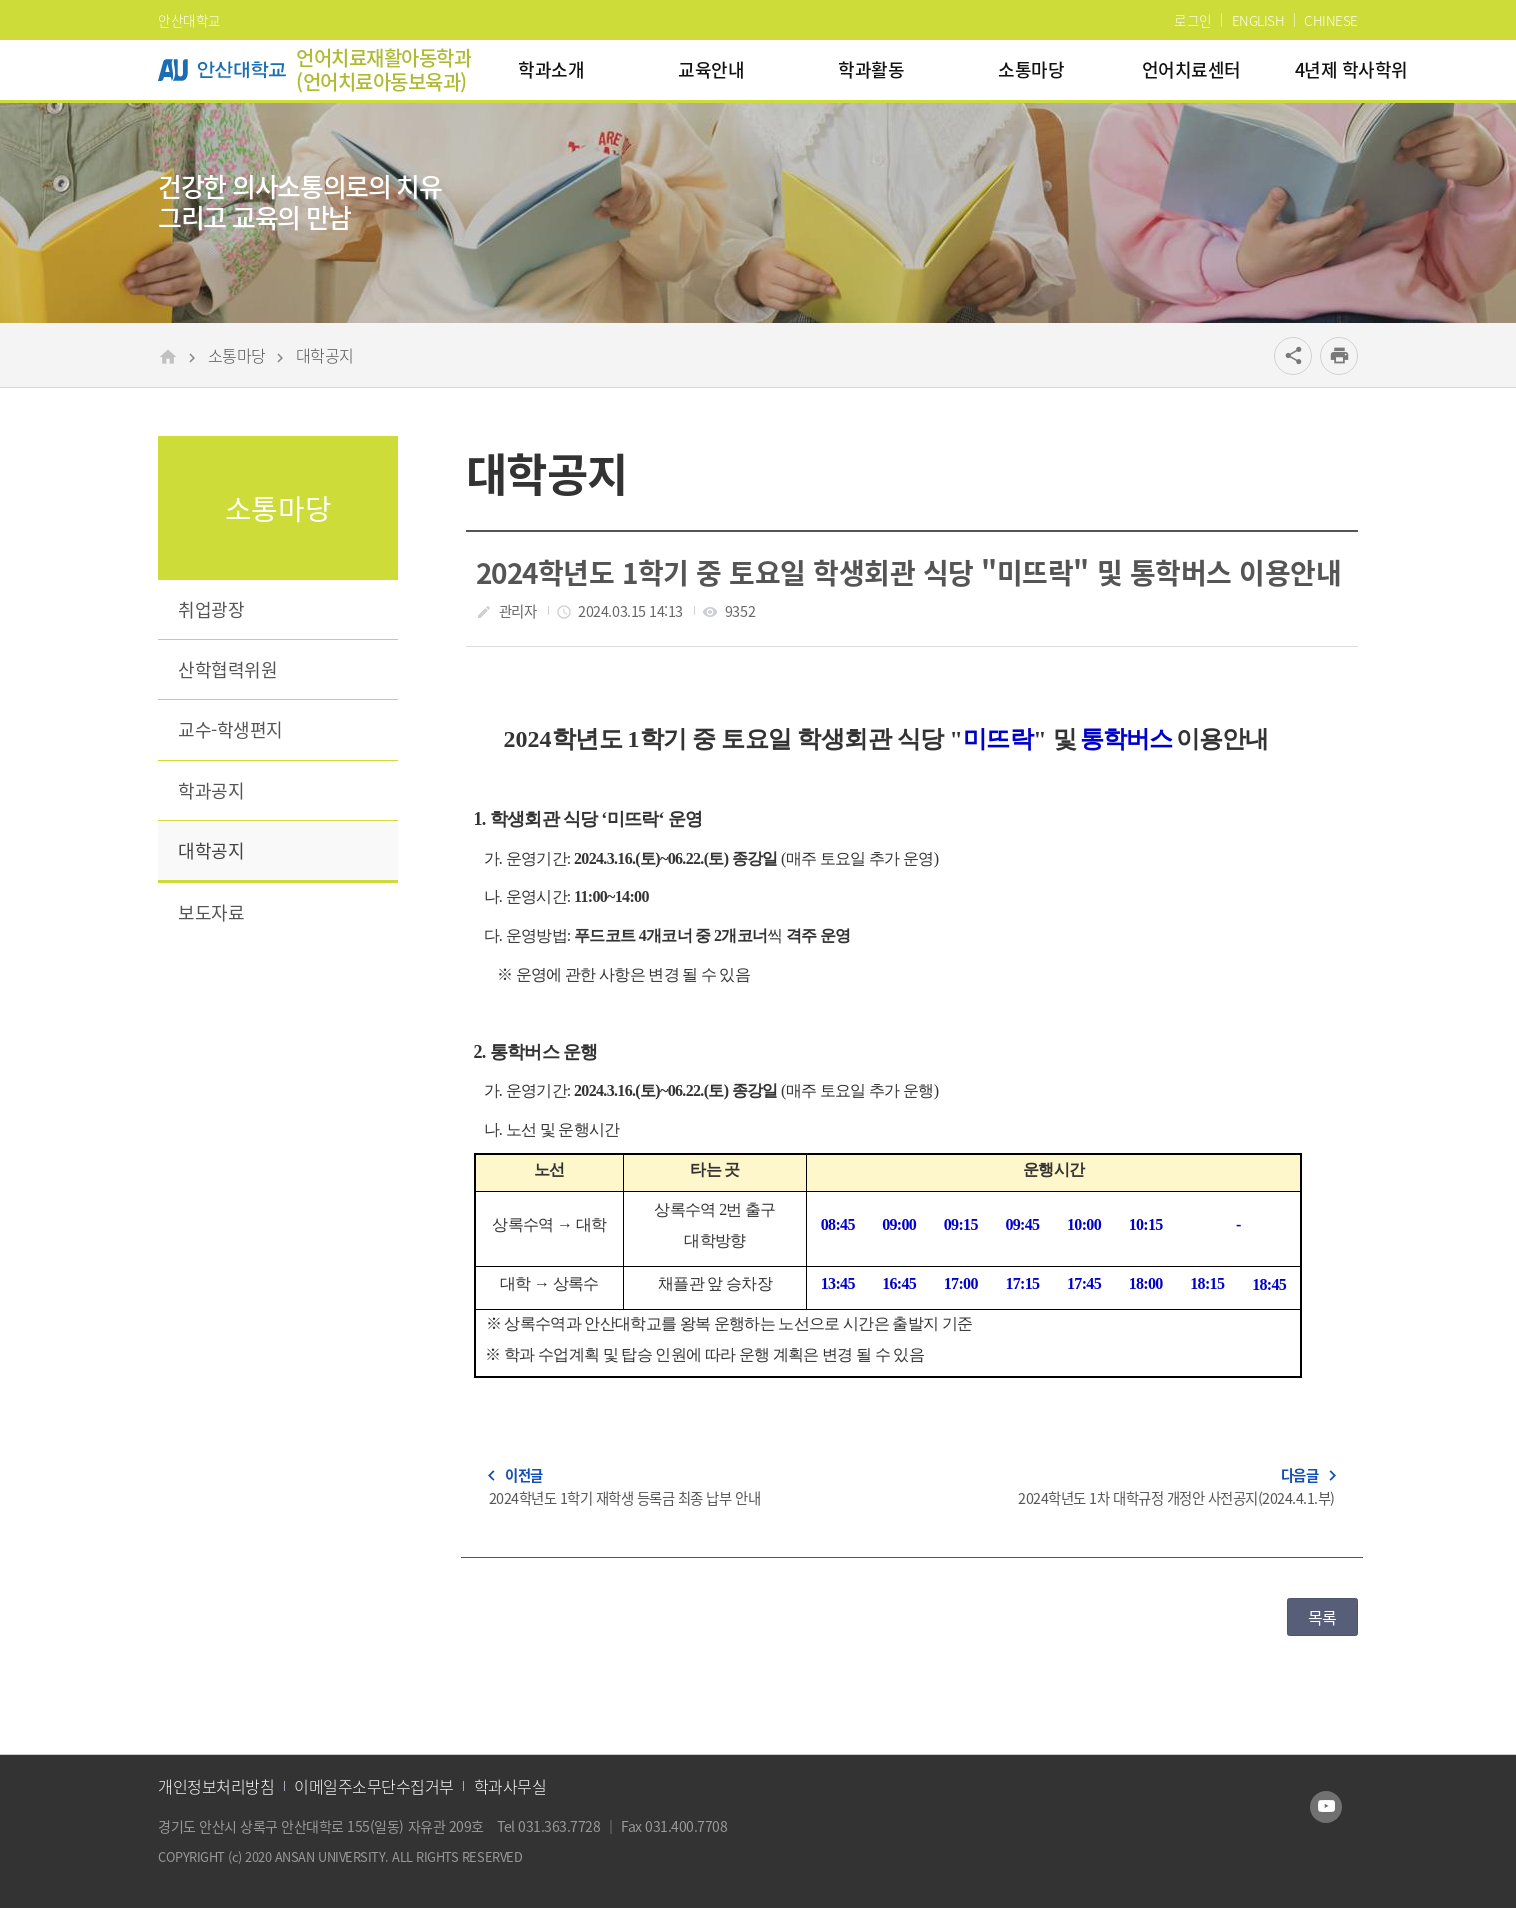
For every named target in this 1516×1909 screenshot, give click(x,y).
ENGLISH (1258, 20)
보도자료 (211, 912)
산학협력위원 (227, 669)
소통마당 (237, 355)
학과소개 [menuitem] (551, 69)
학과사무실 (510, 1786)
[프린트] (1339, 356)
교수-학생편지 (230, 729)
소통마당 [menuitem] (1031, 69)
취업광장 (211, 609)
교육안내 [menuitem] (711, 69)
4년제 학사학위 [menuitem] (1351, 69)
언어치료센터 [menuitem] (1191, 69)
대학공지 (325, 355)
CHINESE (1331, 20)
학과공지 (211, 790)
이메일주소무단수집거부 (374, 1786)
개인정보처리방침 (216, 1786)
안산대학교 (189, 20)
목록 (1322, 1617)
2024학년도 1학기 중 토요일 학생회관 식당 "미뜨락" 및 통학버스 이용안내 (908, 572)
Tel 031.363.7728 (550, 1826)
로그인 (1193, 20)
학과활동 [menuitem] (871, 69)
